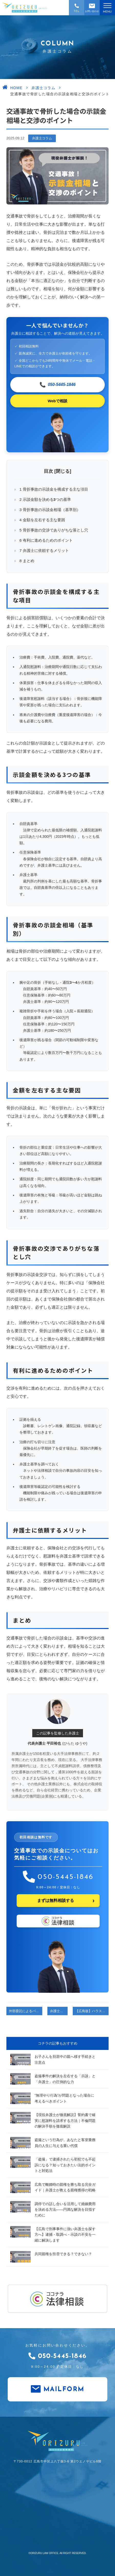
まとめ (26, 560)
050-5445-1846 (65, 1877)
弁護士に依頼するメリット (44, 550)
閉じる (63, 471)
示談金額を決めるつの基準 (45, 499)
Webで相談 (57, 401)
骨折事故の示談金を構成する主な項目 (53, 489)
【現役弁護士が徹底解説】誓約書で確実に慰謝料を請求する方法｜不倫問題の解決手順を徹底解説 (65, 2120)
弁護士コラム (43, 88)
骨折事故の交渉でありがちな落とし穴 (53, 530)
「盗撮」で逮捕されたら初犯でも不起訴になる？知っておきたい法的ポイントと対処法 (65, 2165)
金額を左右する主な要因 (42, 520)
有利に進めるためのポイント (46, 540)
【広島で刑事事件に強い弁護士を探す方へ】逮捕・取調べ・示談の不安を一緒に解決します (65, 2234)
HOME (16, 88)
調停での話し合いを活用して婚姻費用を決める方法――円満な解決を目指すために (65, 2209)
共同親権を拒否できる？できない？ (63, 2254)
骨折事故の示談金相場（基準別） (49, 509)
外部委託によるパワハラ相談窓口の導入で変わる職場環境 (25, 2011)
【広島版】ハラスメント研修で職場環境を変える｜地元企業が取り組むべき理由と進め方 (92, 2011)
